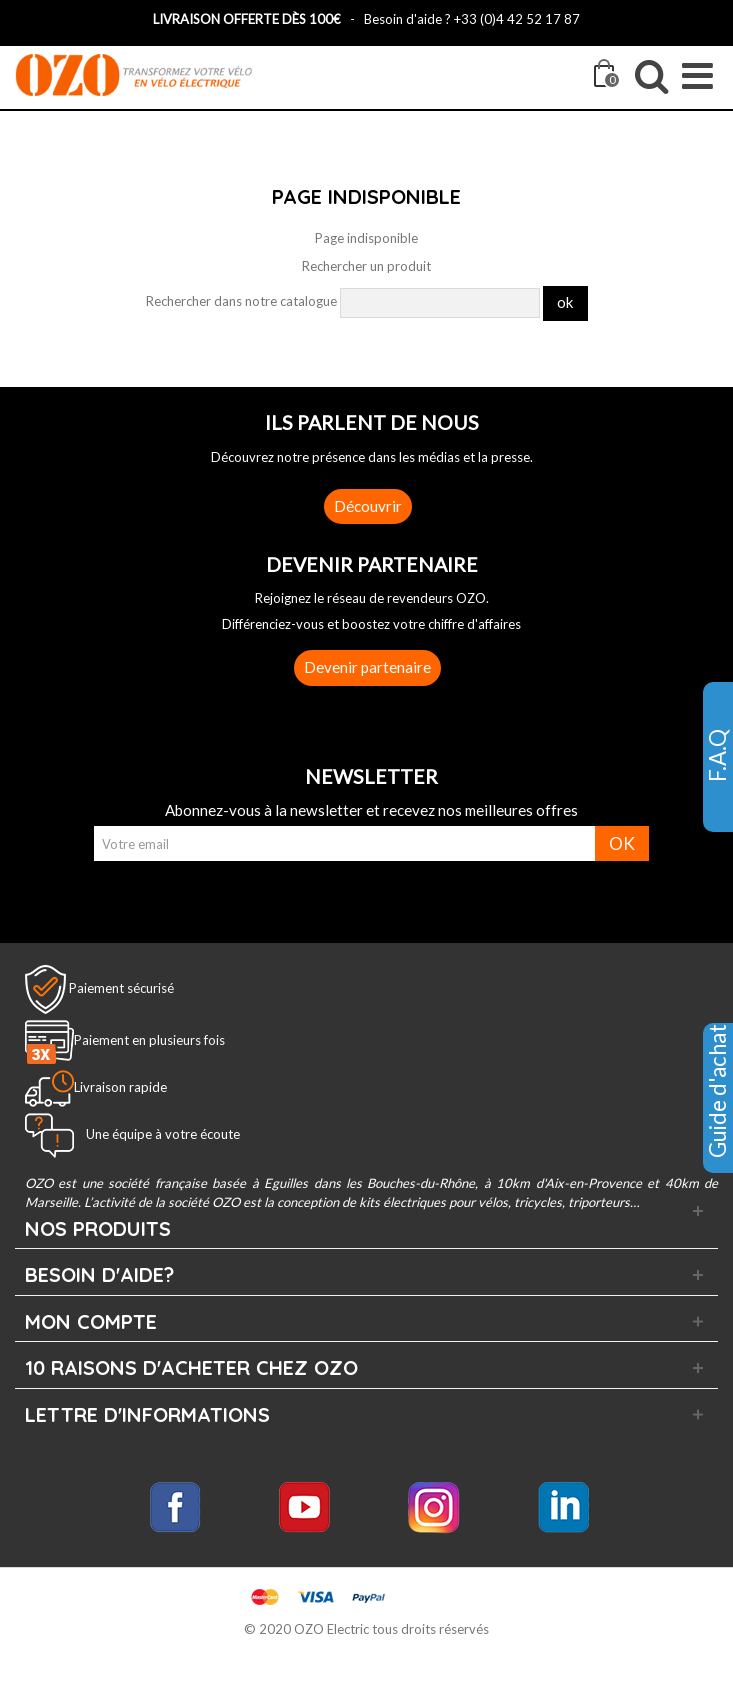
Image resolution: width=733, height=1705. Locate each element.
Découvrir (368, 506)
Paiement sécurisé (121, 987)
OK (622, 843)
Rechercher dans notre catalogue (241, 301)
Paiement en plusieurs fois (149, 1040)
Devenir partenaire (367, 667)
